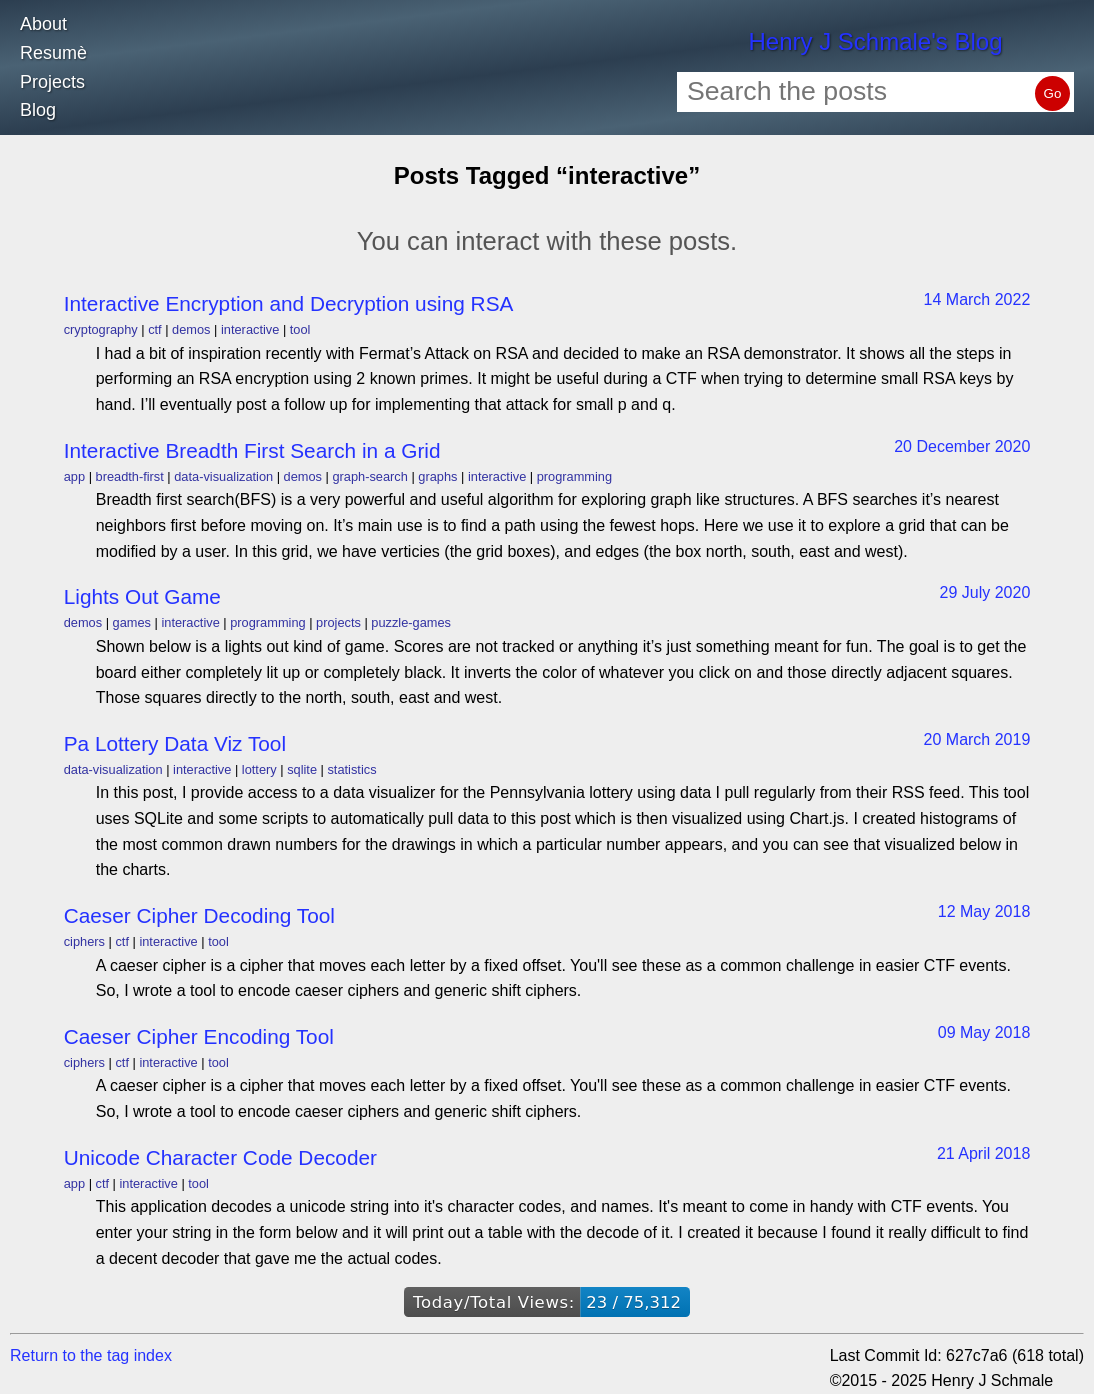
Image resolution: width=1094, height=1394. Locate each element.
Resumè (53, 53)
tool (300, 329)
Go (1053, 93)
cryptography (101, 329)
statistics (351, 769)
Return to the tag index (91, 1355)
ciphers (84, 941)
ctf (155, 329)
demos (191, 329)
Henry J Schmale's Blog (875, 41)
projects (338, 622)
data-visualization (223, 476)
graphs (437, 476)
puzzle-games (411, 622)
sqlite (302, 769)
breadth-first (130, 476)
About (43, 24)
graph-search (369, 476)
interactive (250, 329)
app (74, 476)
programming (574, 476)
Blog (38, 110)
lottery (259, 769)
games (132, 622)
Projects (52, 82)
